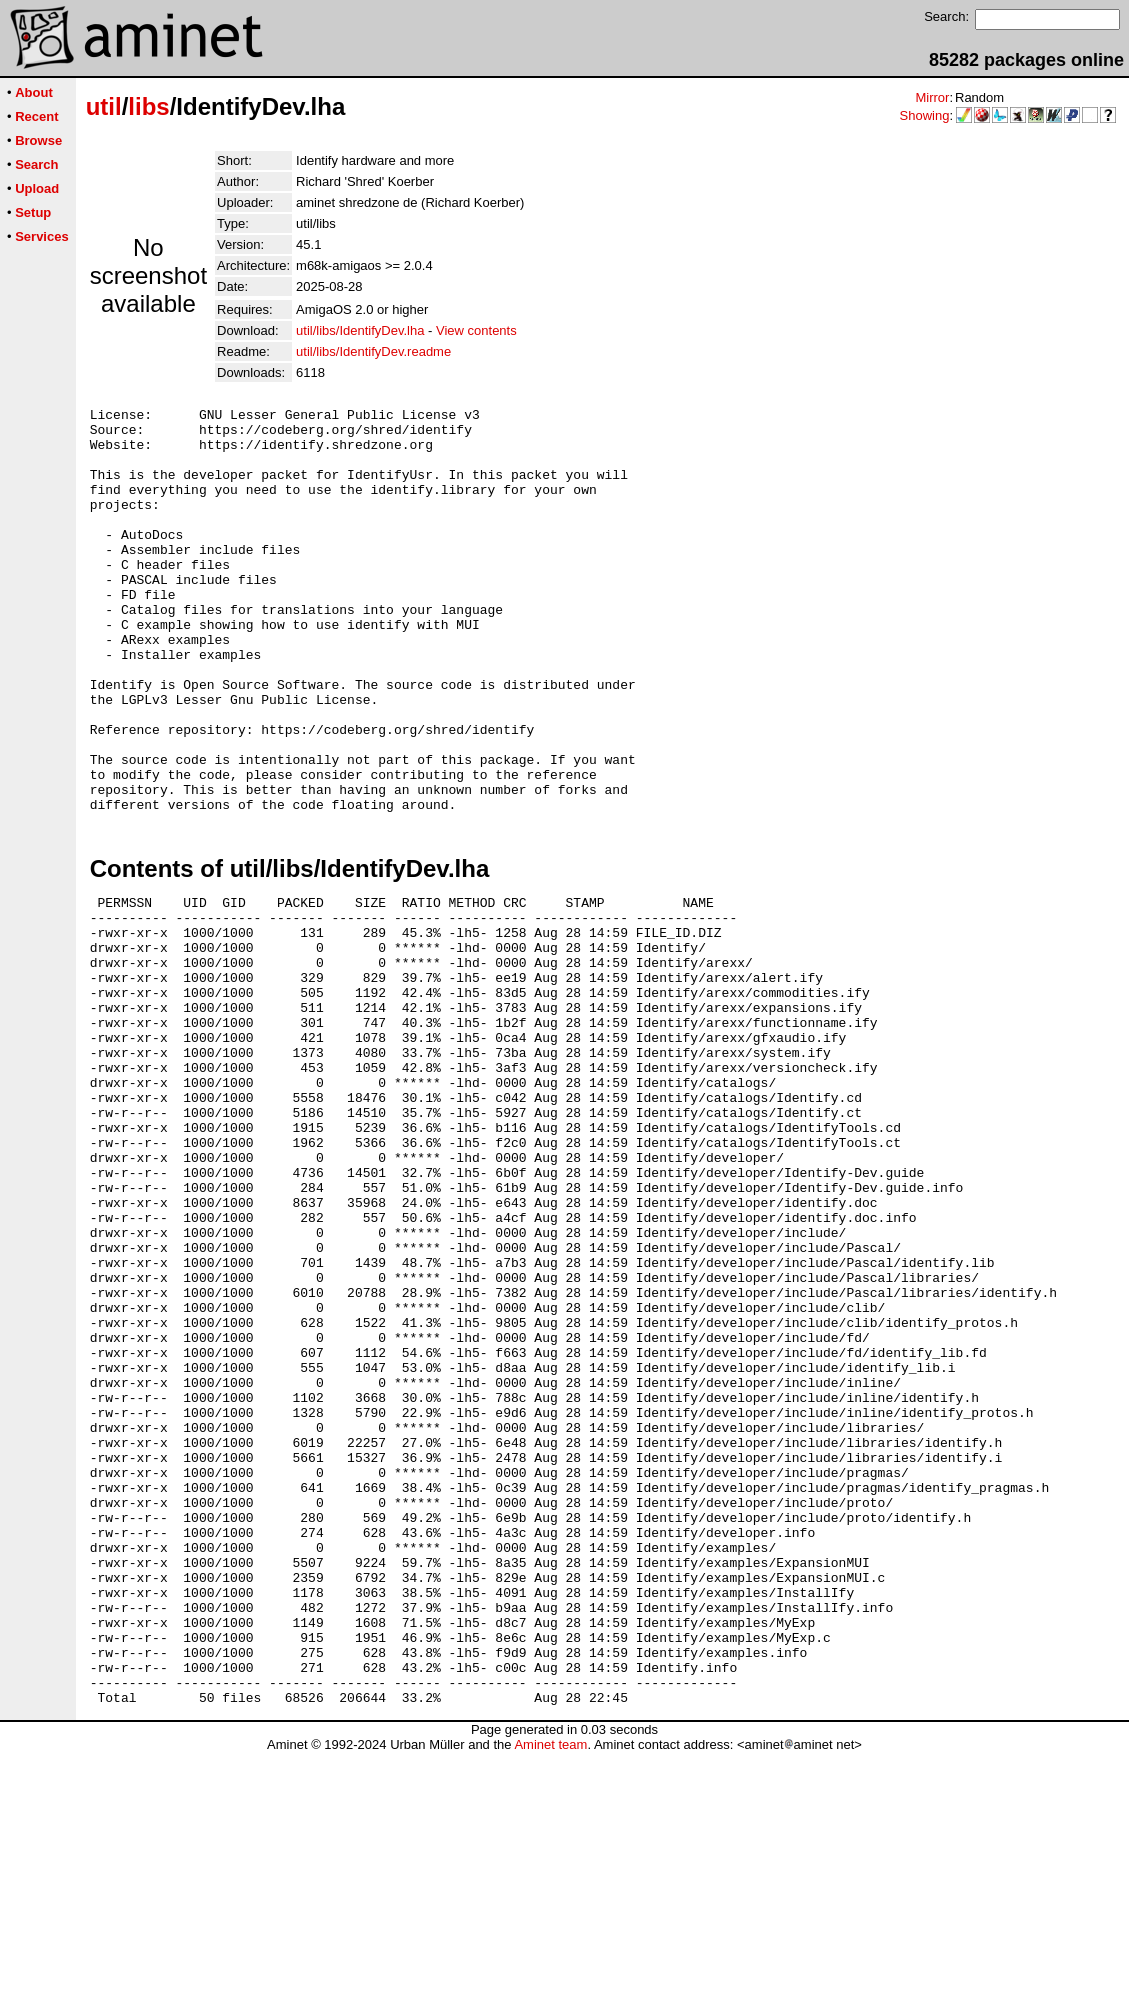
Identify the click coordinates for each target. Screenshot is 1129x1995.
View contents (476, 330)
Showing (925, 115)
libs (148, 106)
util (104, 106)
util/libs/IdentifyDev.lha (360, 330)
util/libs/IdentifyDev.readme (373, 351)
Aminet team (550, 1987)
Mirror (932, 97)
